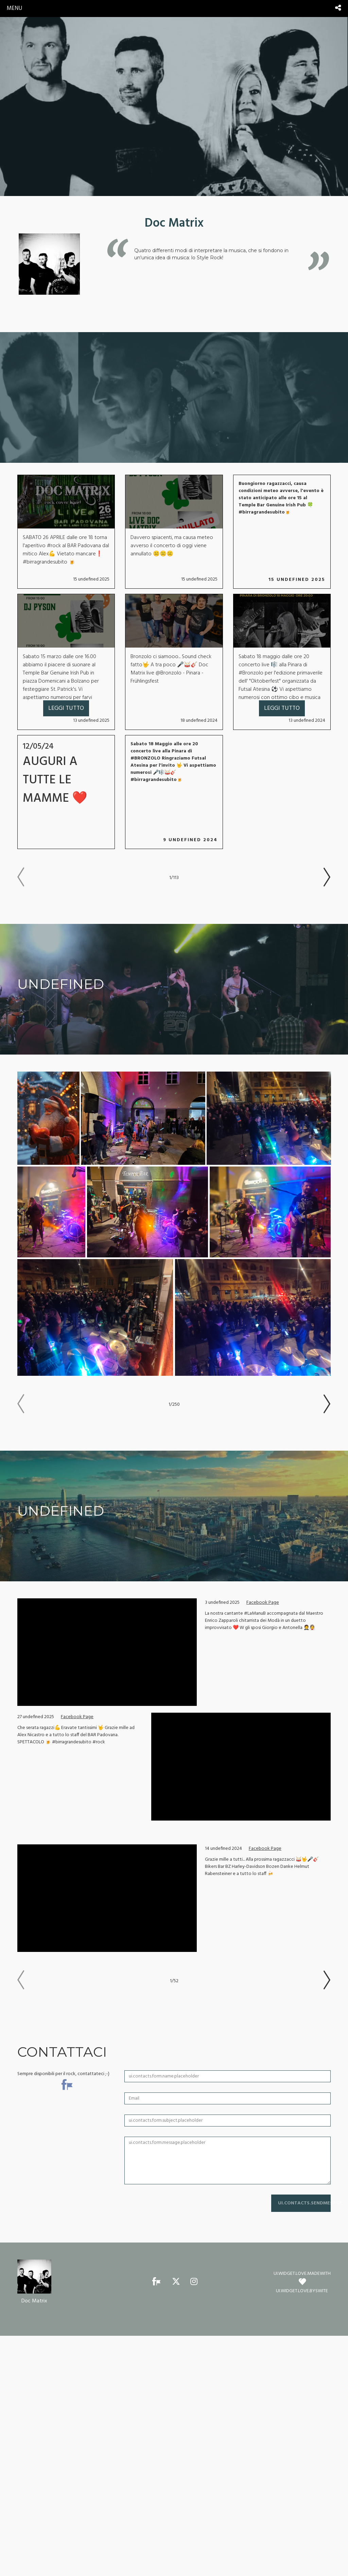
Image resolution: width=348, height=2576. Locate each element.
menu (14, 8)
